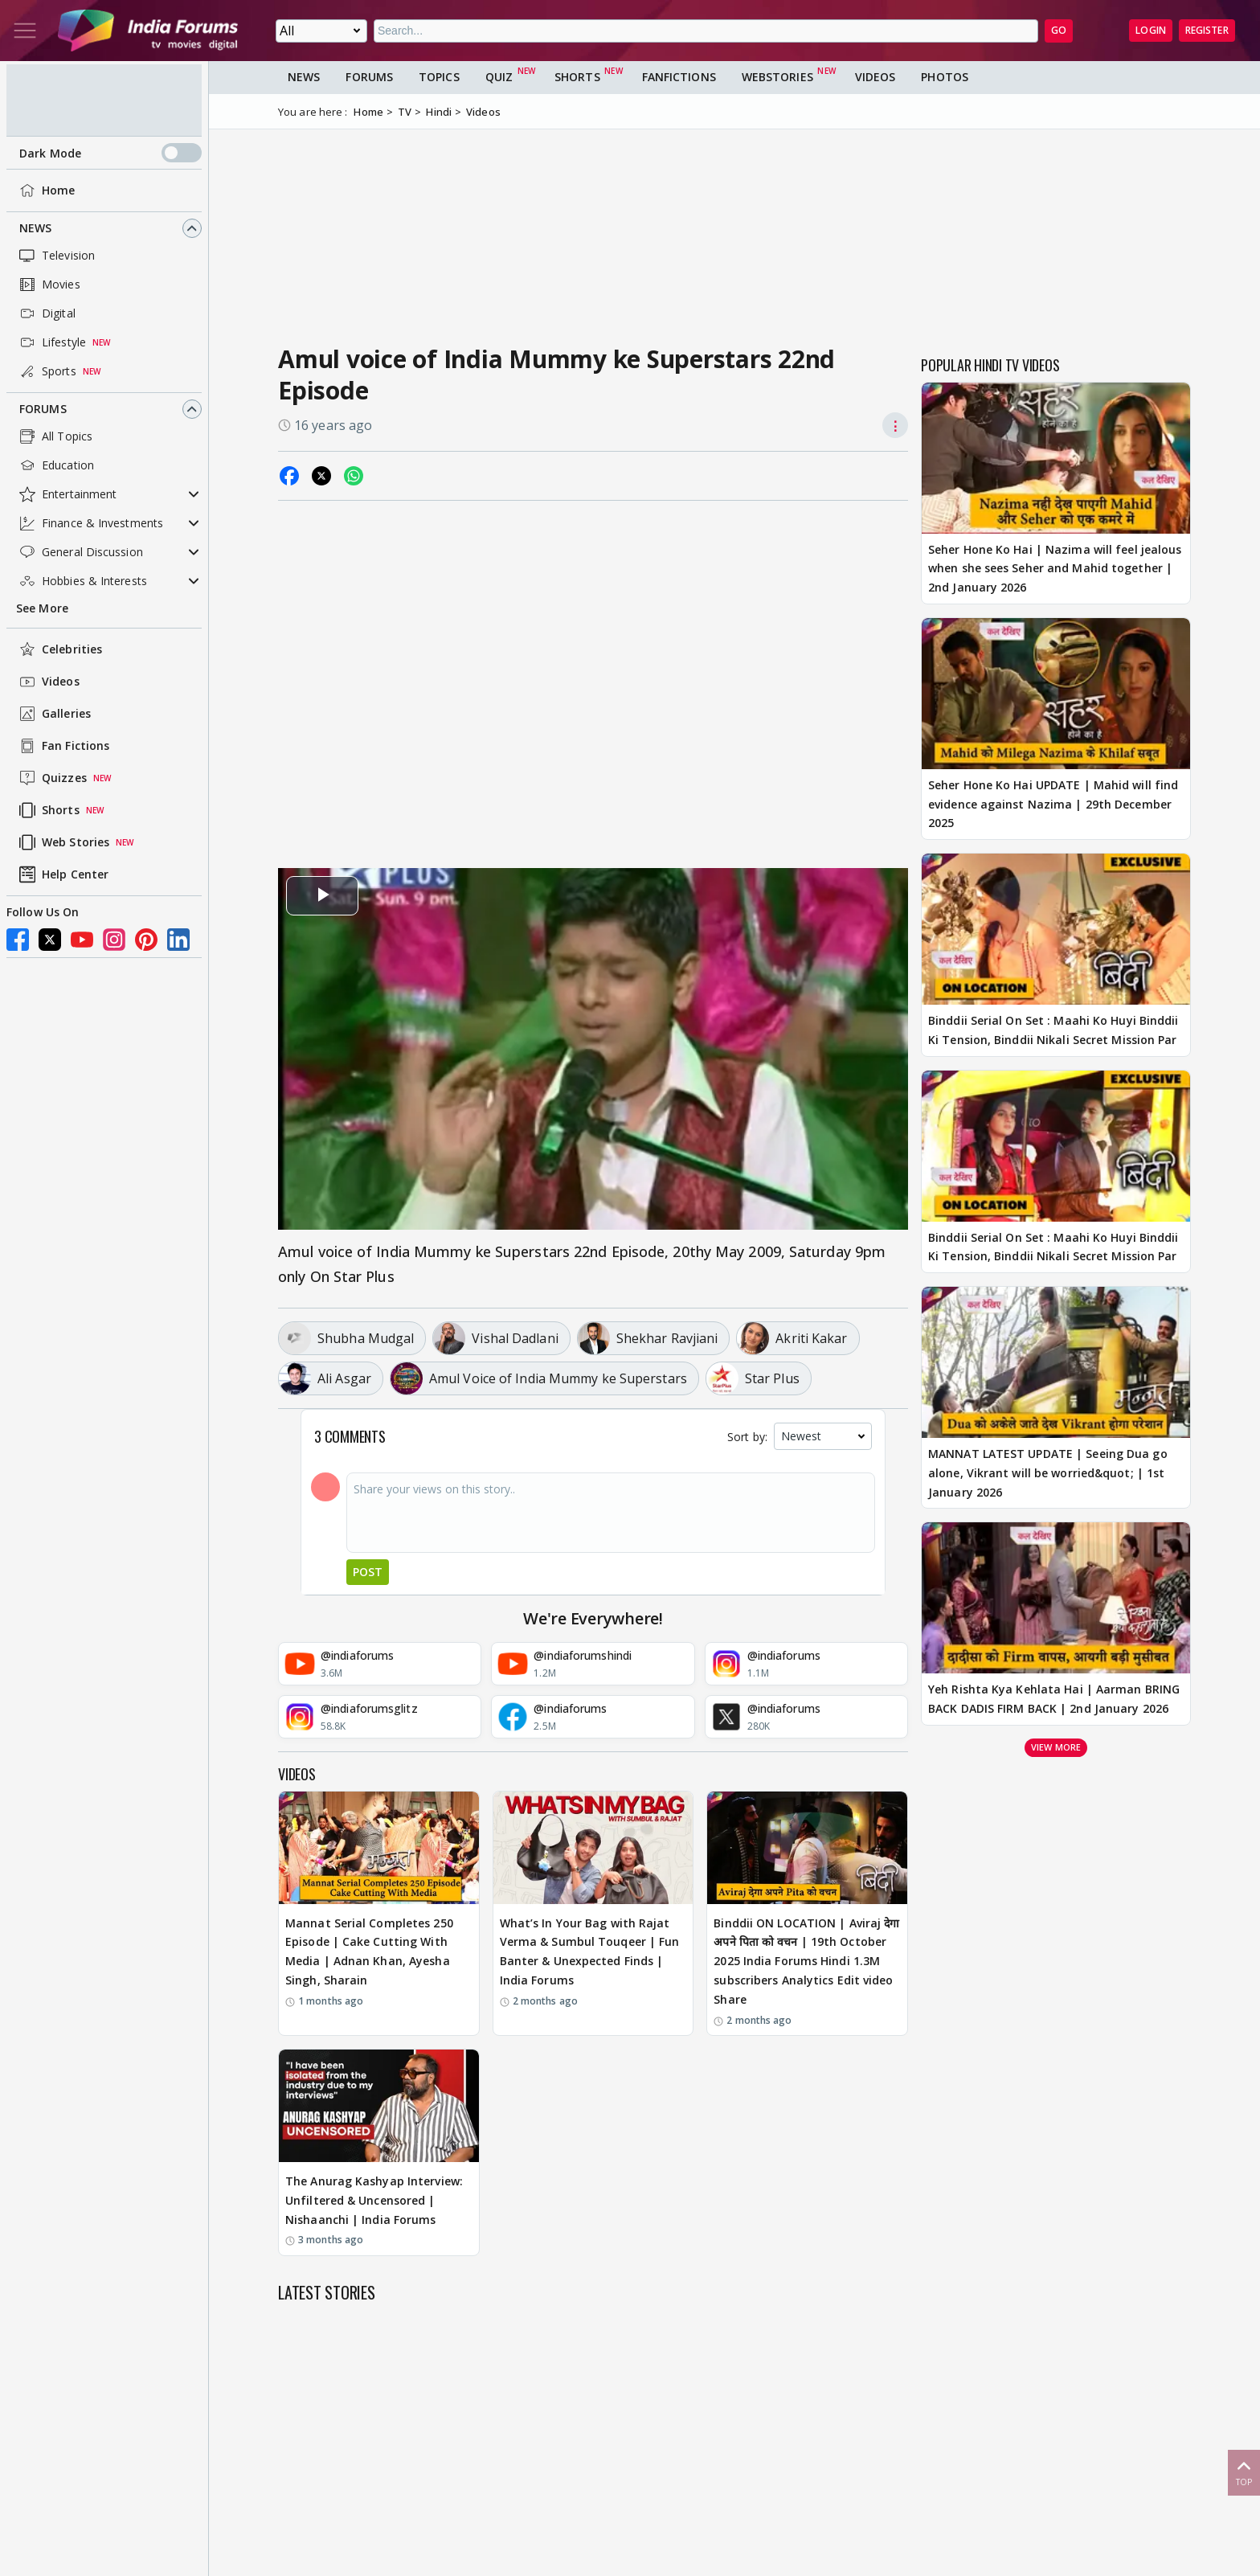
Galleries (53, 713)
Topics (439, 76)
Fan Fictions (62, 746)
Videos (48, 681)
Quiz (499, 76)
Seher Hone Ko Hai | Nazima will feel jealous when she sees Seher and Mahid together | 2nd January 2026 (1054, 569)
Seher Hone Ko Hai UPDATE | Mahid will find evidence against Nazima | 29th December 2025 (1053, 804)
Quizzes (51, 778)
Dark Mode (110, 152)
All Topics (54, 436)
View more (1056, 1747)
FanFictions (679, 76)
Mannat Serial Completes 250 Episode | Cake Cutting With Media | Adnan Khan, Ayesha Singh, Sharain (369, 1951)
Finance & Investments (89, 523)
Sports (46, 371)
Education (55, 465)
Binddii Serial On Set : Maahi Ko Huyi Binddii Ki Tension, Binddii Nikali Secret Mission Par (1053, 1030)
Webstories (777, 76)
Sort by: (747, 1437)
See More (42, 608)
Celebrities (59, 649)
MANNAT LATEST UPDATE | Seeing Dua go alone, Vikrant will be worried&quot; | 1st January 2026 (1048, 1473)
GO (1058, 30)
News (35, 227)
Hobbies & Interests (81, 581)
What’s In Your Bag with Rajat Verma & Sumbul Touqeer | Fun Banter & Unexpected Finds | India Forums (590, 1951)
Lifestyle (51, 342)
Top (1244, 2472)
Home (45, 190)
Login (1150, 30)
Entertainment (66, 494)
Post (367, 1571)
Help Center (62, 874)
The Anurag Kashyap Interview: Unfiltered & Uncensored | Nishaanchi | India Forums (374, 2200)
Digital (46, 313)
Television (55, 255)
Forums (43, 408)
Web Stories (62, 842)
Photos (944, 76)
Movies (48, 284)
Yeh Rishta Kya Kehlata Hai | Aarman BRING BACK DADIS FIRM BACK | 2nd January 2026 (1054, 1698)
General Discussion (79, 552)
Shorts (48, 810)
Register (1207, 30)
